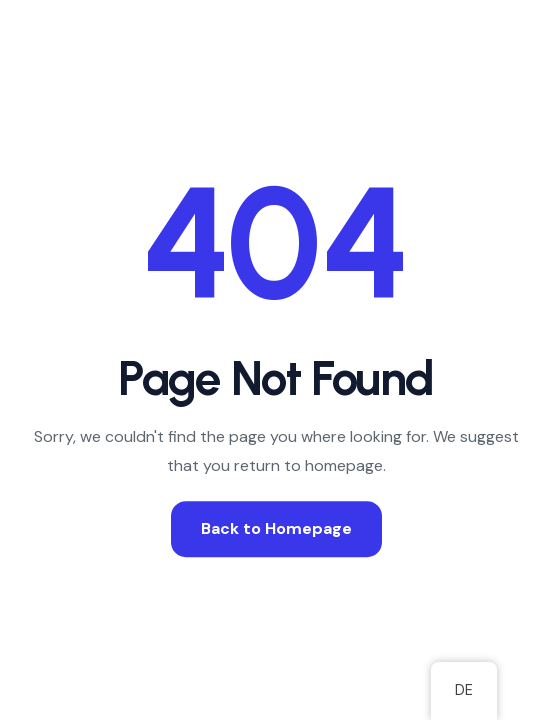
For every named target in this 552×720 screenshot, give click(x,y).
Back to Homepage (276, 528)
